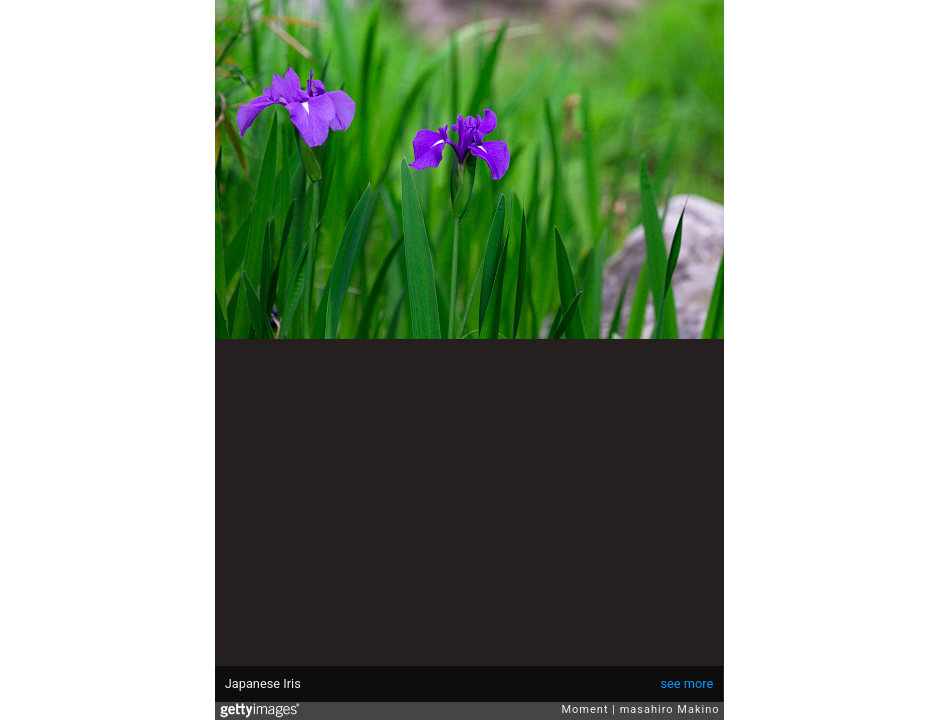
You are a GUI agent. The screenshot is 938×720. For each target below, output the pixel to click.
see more (686, 683)
